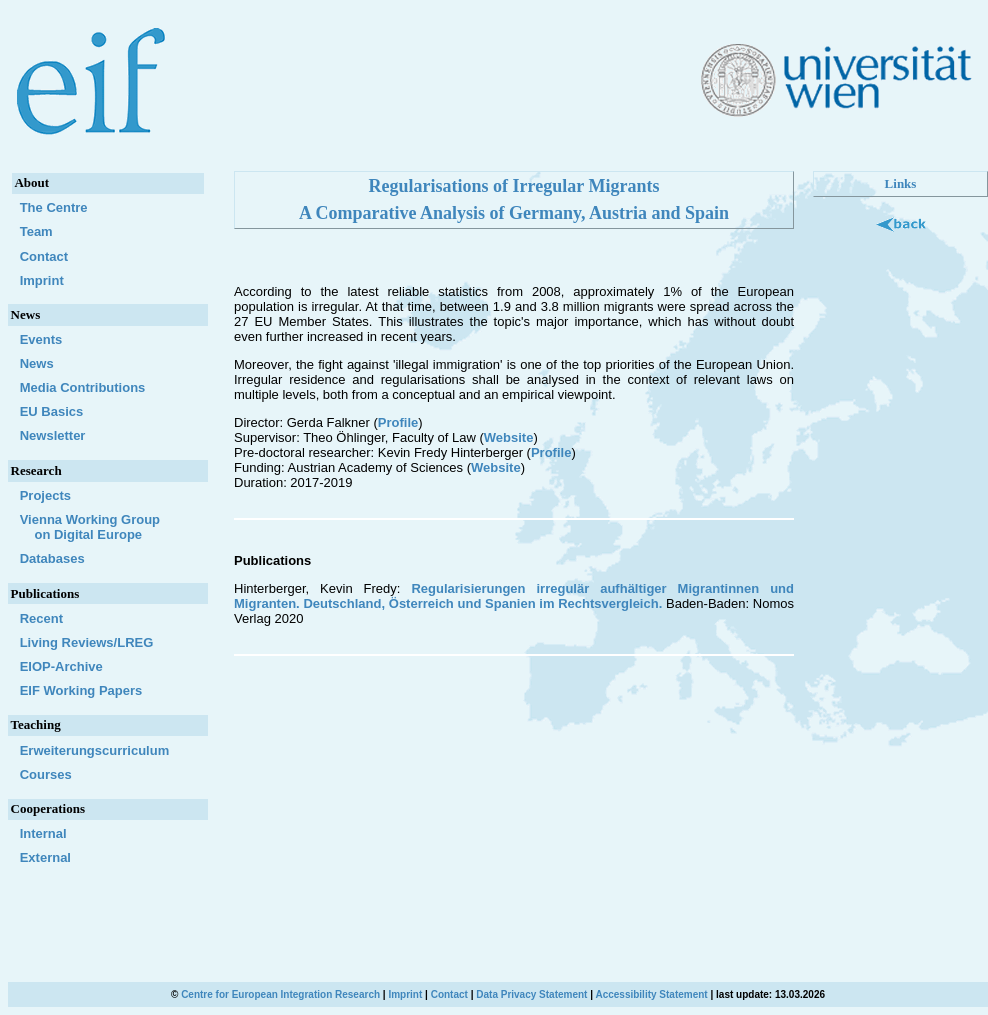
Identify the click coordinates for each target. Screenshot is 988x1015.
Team (36, 231)
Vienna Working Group (107, 527)
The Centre (54, 207)
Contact (44, 256)
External (45, 857)
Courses (46, 774)
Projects (45, 495)
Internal (43, 833)
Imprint (42, 280)
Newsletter (53, 435)
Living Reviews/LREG (87, 642)
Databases (52, 558)
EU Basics (52, 411)
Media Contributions (83, 387)
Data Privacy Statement (531, 994)
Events (41, 339)
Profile (398, 422)
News (37, 363)
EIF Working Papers (81, 690)
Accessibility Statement (651, 994)
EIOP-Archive (61, 666)
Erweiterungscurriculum (95, 750)
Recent (41, 618)
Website (509, 437)
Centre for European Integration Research (280, 994)
